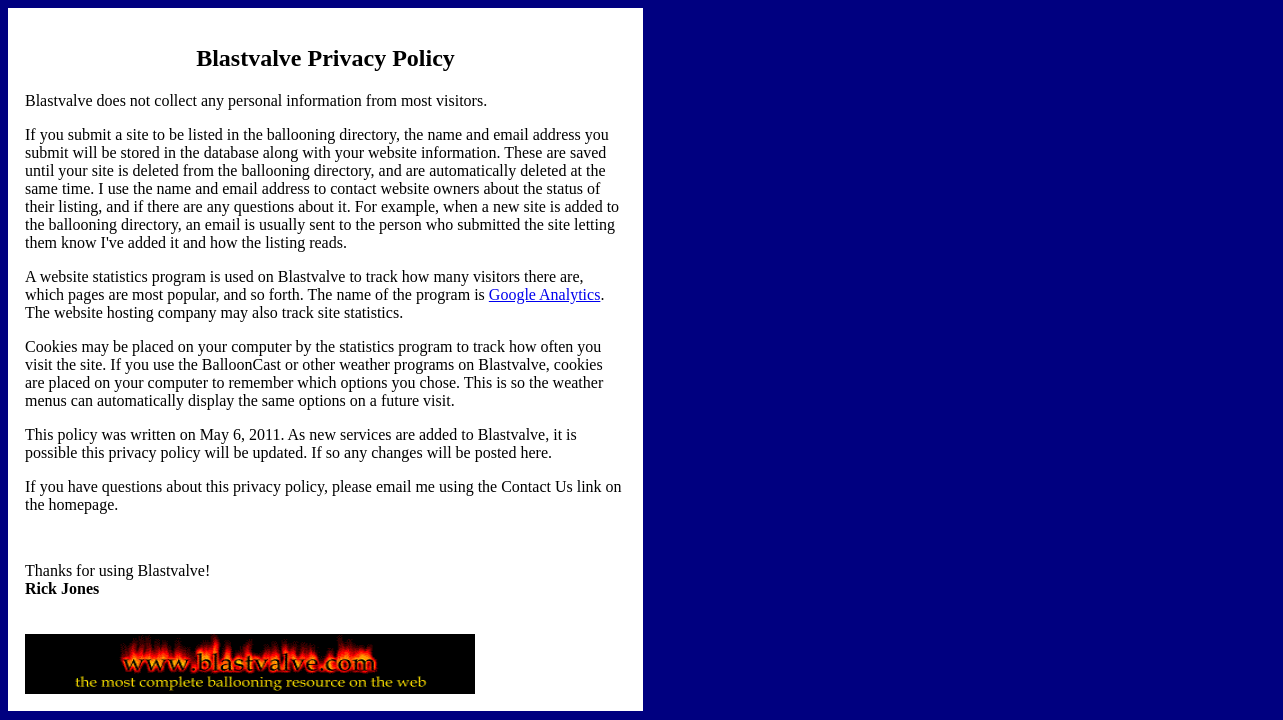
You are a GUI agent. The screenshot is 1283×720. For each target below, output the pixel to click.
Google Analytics (545, 294)
